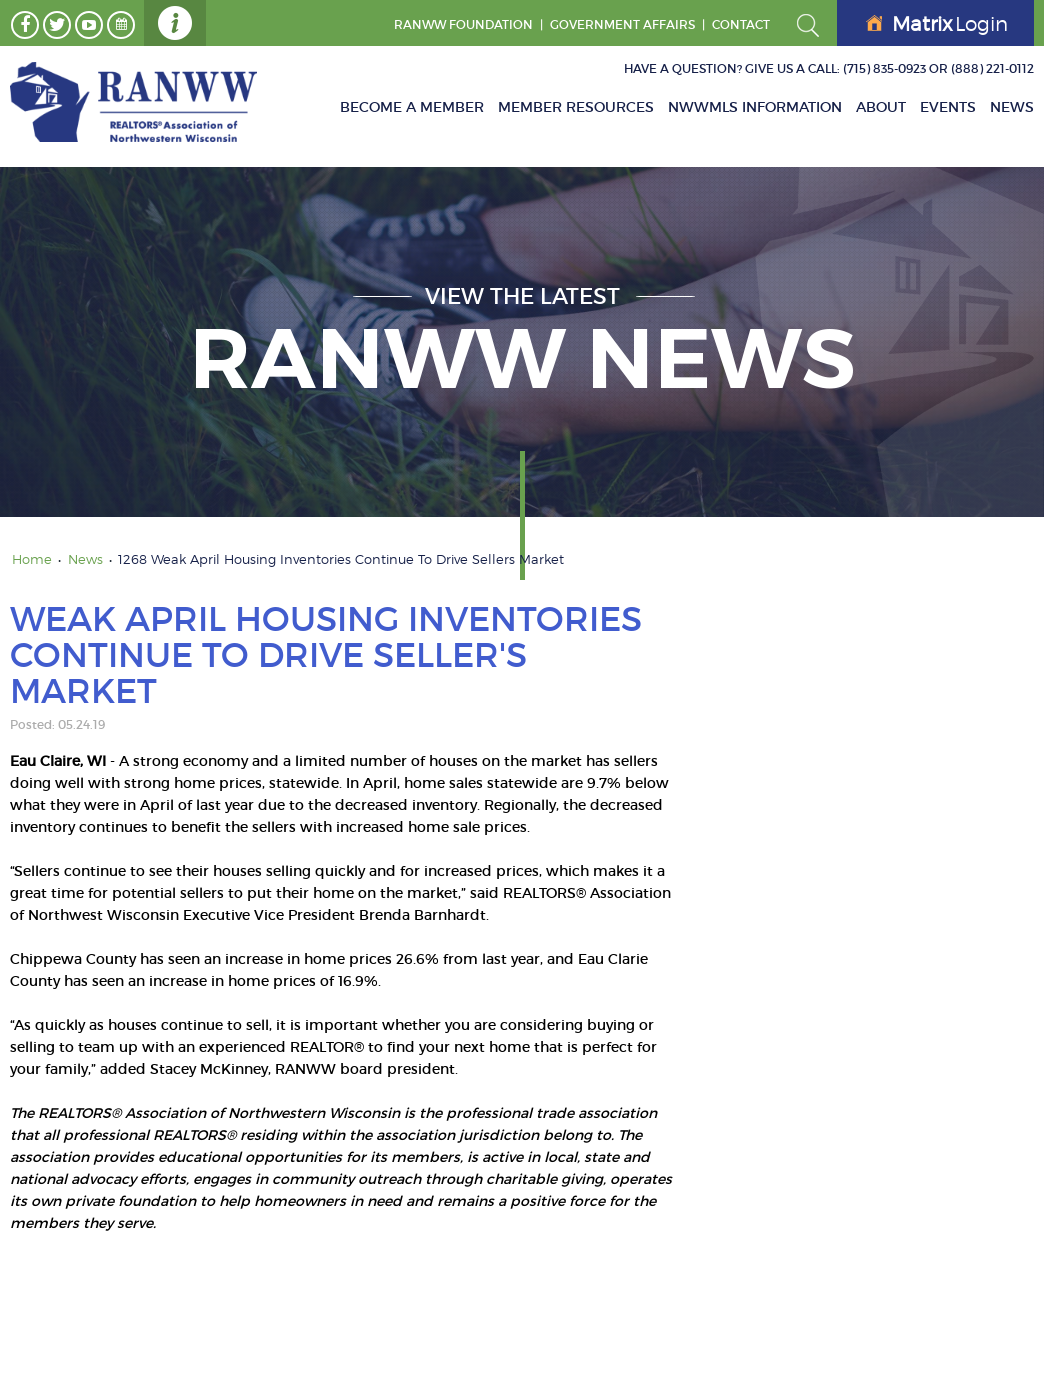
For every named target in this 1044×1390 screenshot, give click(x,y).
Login (937, 24)
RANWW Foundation (463, 24)
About (881, 107)
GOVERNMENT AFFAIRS (622, 24)
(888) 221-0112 (992, 68)
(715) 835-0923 (884, 68)
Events (948, 107)
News (1012, 107)
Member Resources (576, 107)
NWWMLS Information (755, 107)
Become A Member (412, 107)
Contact (741, 24)
